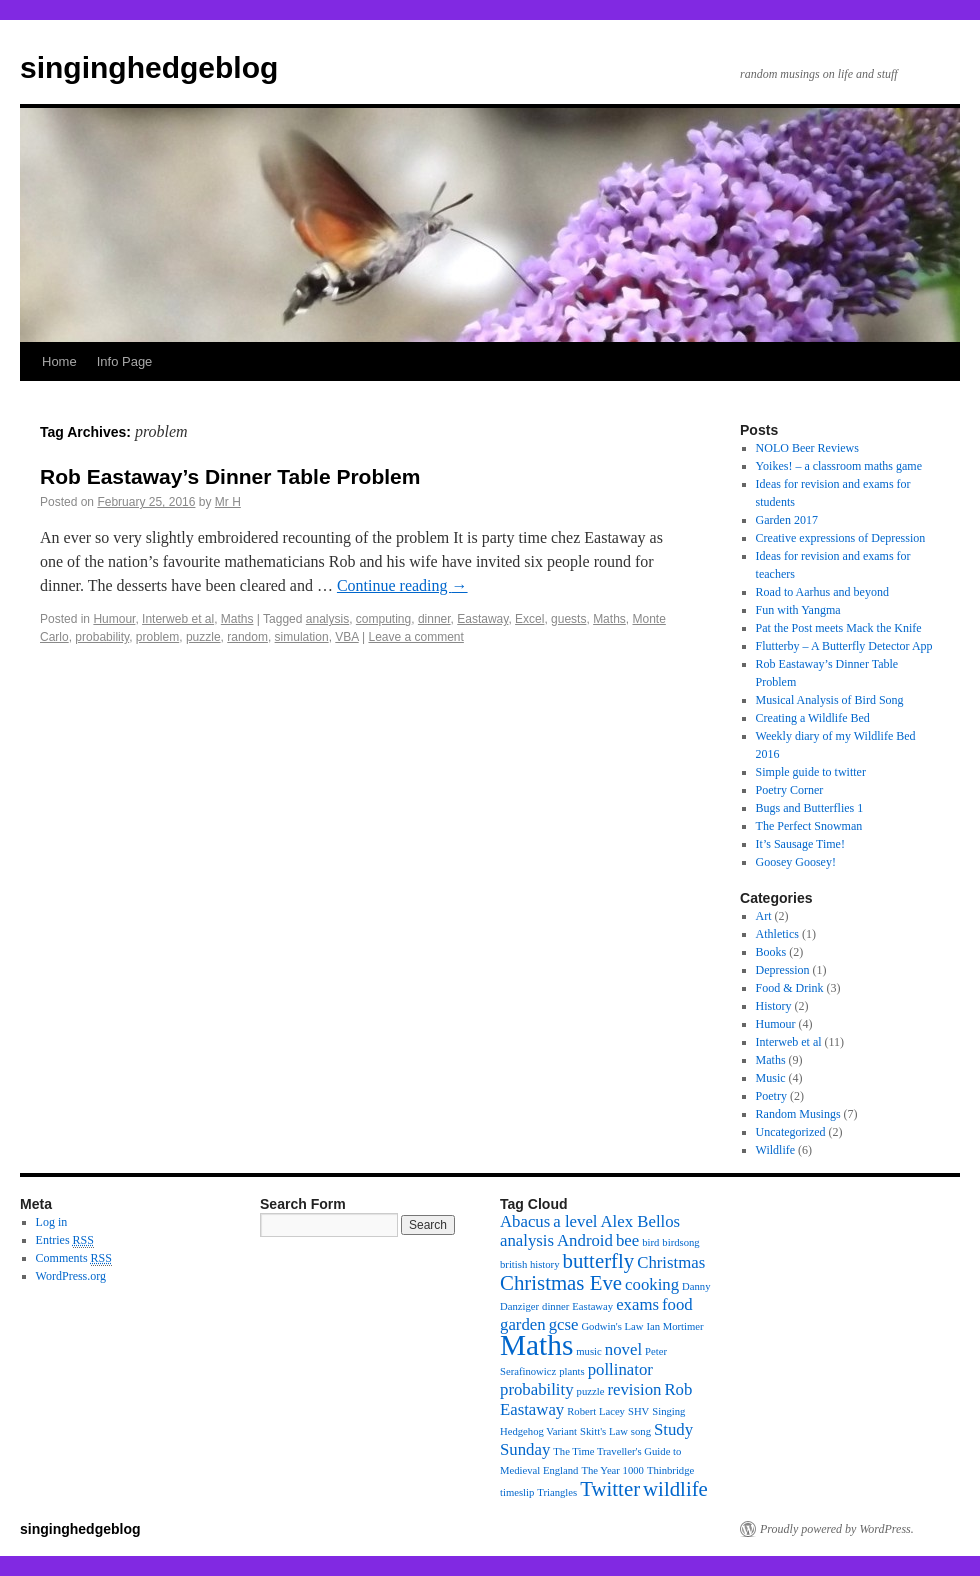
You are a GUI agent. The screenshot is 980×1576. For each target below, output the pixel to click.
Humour (114, 619)
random (247, 637)
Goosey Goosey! (796, 862)
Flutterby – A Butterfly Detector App (844, 646)
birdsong (680, 1242)
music (588, 1351)
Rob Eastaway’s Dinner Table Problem (230, 476)
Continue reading (402, 585)
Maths (237, 619)
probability (102, 637)
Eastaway (482, 619)
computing (383, 619)
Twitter (610, 1489)
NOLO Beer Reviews (807, 448)
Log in (52, 1222)
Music (771, 1078)
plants (571, 1371)
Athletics (777, 934)
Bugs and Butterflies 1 (810, 808)
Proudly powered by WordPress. (837, 1529)
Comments (74, 1258)
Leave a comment (415, 637)
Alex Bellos (641, 1221)
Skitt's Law (604, 1431)
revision (634, 1389)
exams (637, 1304)
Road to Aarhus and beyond (822, 592)
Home (59, 361)
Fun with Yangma (798, 610)
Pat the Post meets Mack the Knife (839, 628)
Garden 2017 (787, 520)
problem (157, 637)
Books (771, 952)
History (774, 1006)
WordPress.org (71, 1276)
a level (575, 1221)
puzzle (203, 637)
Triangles (557, 1492)
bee (627, 1240)
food (677, 1304)
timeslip (517, 1492)
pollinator (620, 1369)
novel (623, 1349)
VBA (346, 637)
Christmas (671, 1262)
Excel (529, 619)
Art (764, 916)
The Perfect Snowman (809, 826)
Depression (783, 970)
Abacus (525, 1221)
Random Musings (798, 1114)
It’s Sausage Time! (800, 844)
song (641, 1431)
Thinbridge (670, 1470)
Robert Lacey (596, 1411)
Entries (65, 1240)
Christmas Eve (561, 1283)
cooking (652, 1284)
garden (523, 1324)
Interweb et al (178, 619)
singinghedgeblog (149, 67)
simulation (302, 637)
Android (585, 1240)
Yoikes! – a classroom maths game (839, 466)
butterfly (599, 1261)
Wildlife (776, 1150)
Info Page (125, 361)
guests (568, 619)
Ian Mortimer (674, 1326)
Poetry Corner (790, 790)
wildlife (675, 1489)
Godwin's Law (612, 1326)
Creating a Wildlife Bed (813, 718)
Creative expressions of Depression (841, 538)
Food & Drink (790, 988)
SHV (638, 1411)
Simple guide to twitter (811, 772)
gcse (564, 1324)
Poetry (771, 1096)
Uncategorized (791, 1132)
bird (650, 1242)
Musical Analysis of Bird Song (830, 700)
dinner (434, 619)
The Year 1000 (612, 1470)
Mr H (228, 502)
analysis (327, 619)
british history (530, 1264)
